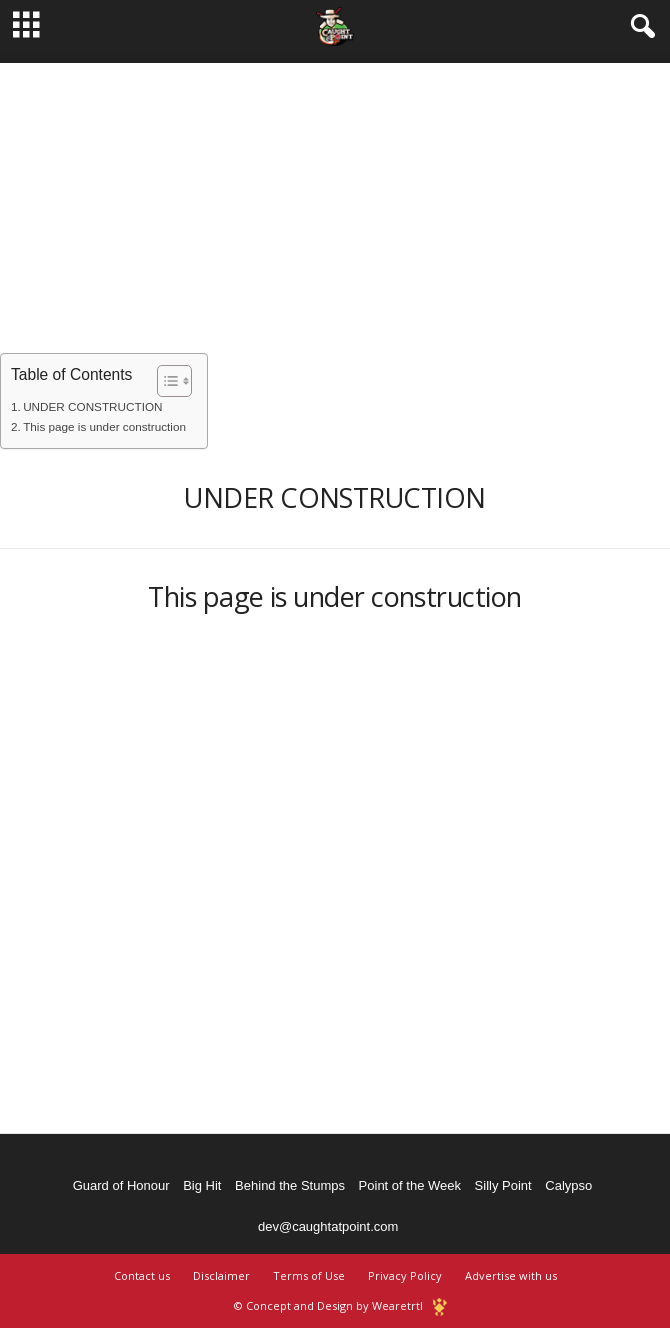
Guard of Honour (121, 1185)
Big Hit (202, 1185)
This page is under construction (104, 426)
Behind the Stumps (290, 1185)
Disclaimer (221, 1275)
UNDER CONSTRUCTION (92, 406)
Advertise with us (511, 1275)
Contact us (142, 1275)
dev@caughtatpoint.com (328, 1226)
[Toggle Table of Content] (164, 381)
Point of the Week (410, 1185)
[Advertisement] (335, 203)
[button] (639, 27)
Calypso (568, 1185)
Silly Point (503, 1185)
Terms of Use (309, 1275)
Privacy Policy (405, 1275)
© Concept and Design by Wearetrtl (328, 1305)
